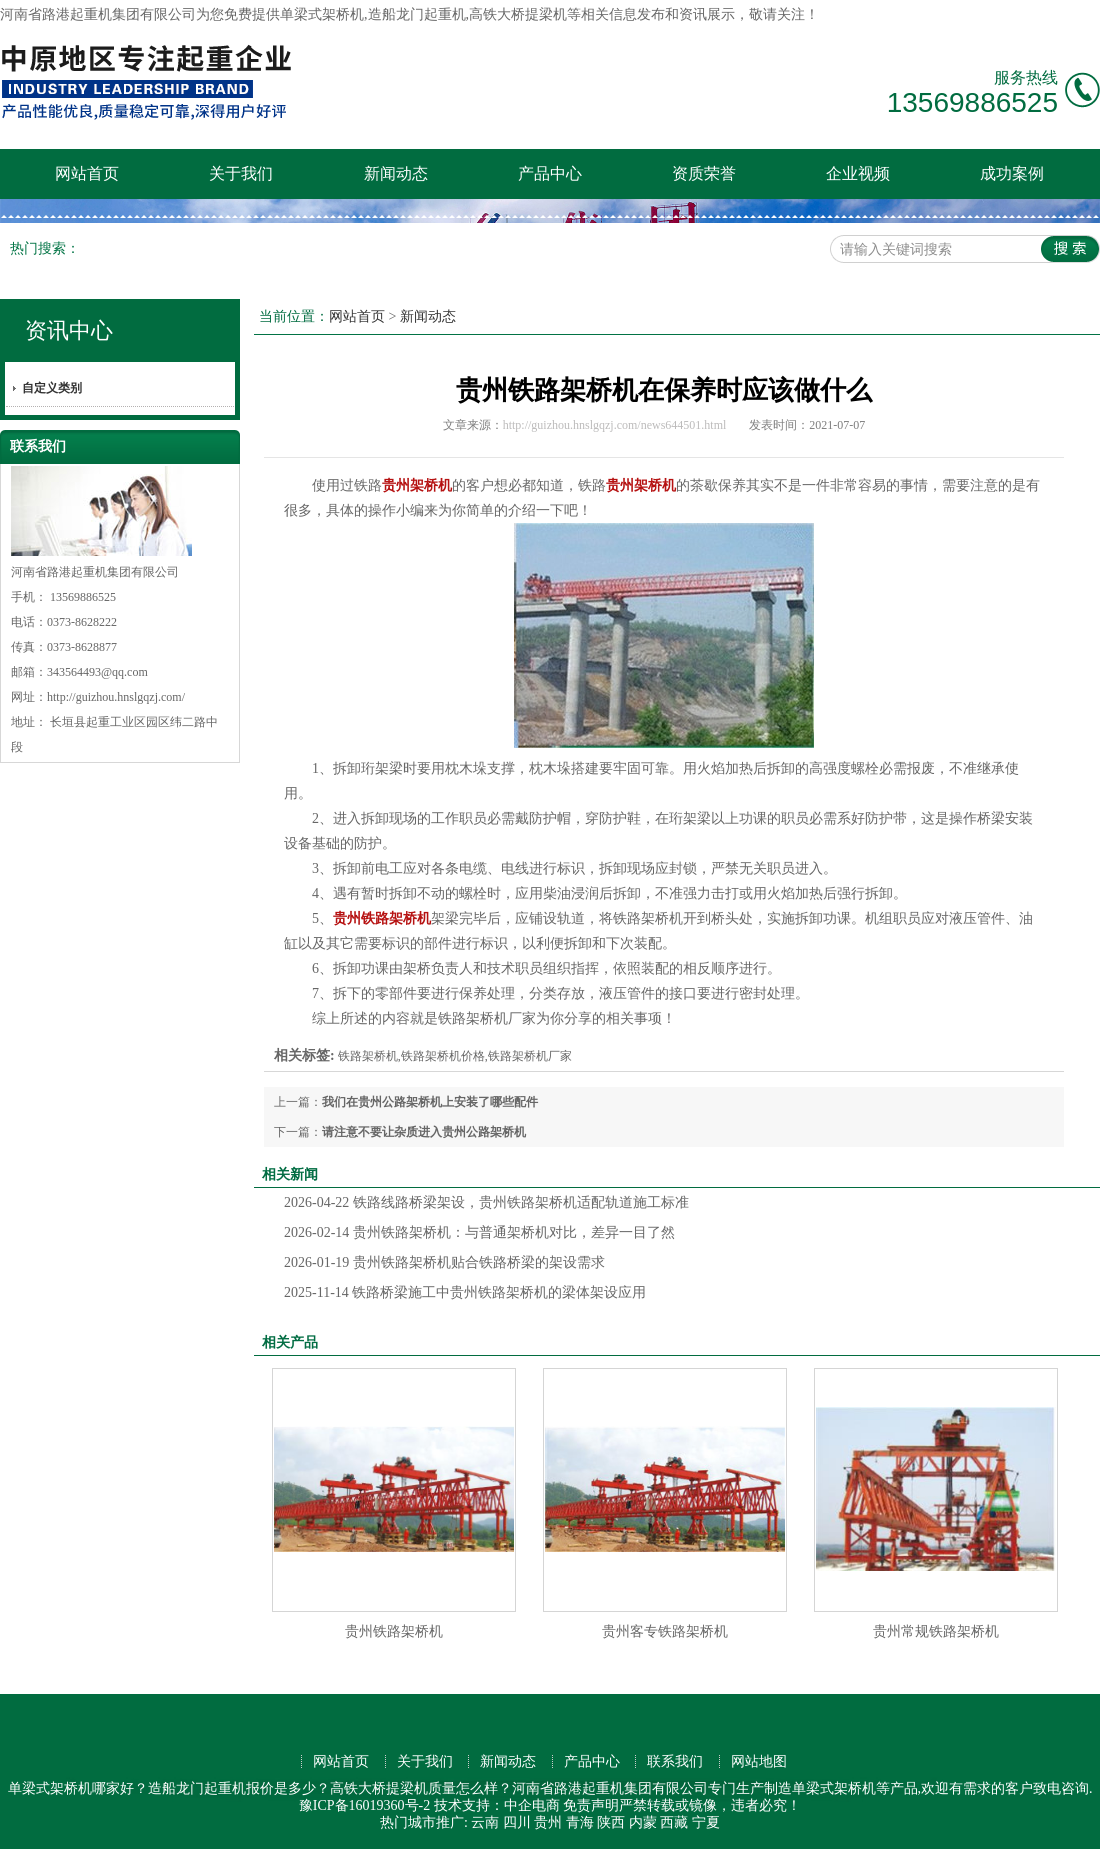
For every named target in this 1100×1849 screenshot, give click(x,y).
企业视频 (858, 173)
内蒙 (643, 1822)
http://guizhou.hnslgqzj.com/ (116, 697)
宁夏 (706, 1822)
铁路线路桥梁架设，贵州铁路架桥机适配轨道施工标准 (486, 1202)
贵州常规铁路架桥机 (936, 1631)
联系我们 (675, 1761)
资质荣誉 (704, 173)
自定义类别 (52, 388)
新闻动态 (396, 173)
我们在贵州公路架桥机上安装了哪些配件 (430, 1102)
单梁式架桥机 (322, 14)
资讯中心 (69, 330)
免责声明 (591, 1805)
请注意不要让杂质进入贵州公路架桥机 (424, 1132)
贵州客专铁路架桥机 (665, 1631)
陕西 (611, 1822)
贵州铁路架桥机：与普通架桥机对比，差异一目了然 (479, 1232)
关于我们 (241, 173)
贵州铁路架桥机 (394, 1631)
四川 (517, 1822)
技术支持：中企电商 (497, 1805)
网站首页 (87, 173)
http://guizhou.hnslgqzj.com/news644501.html (615, 425)
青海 (580, 1822)
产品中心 (550, 173)
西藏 (674, 1822)
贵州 (548, 1822)
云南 (485, 1822)
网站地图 (759, 1761)
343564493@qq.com (97, 672)
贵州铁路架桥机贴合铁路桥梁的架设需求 (444, 1262)
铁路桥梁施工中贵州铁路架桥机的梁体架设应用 (465, 1292)
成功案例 (1012, 173)
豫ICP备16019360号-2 (364, 1805)
